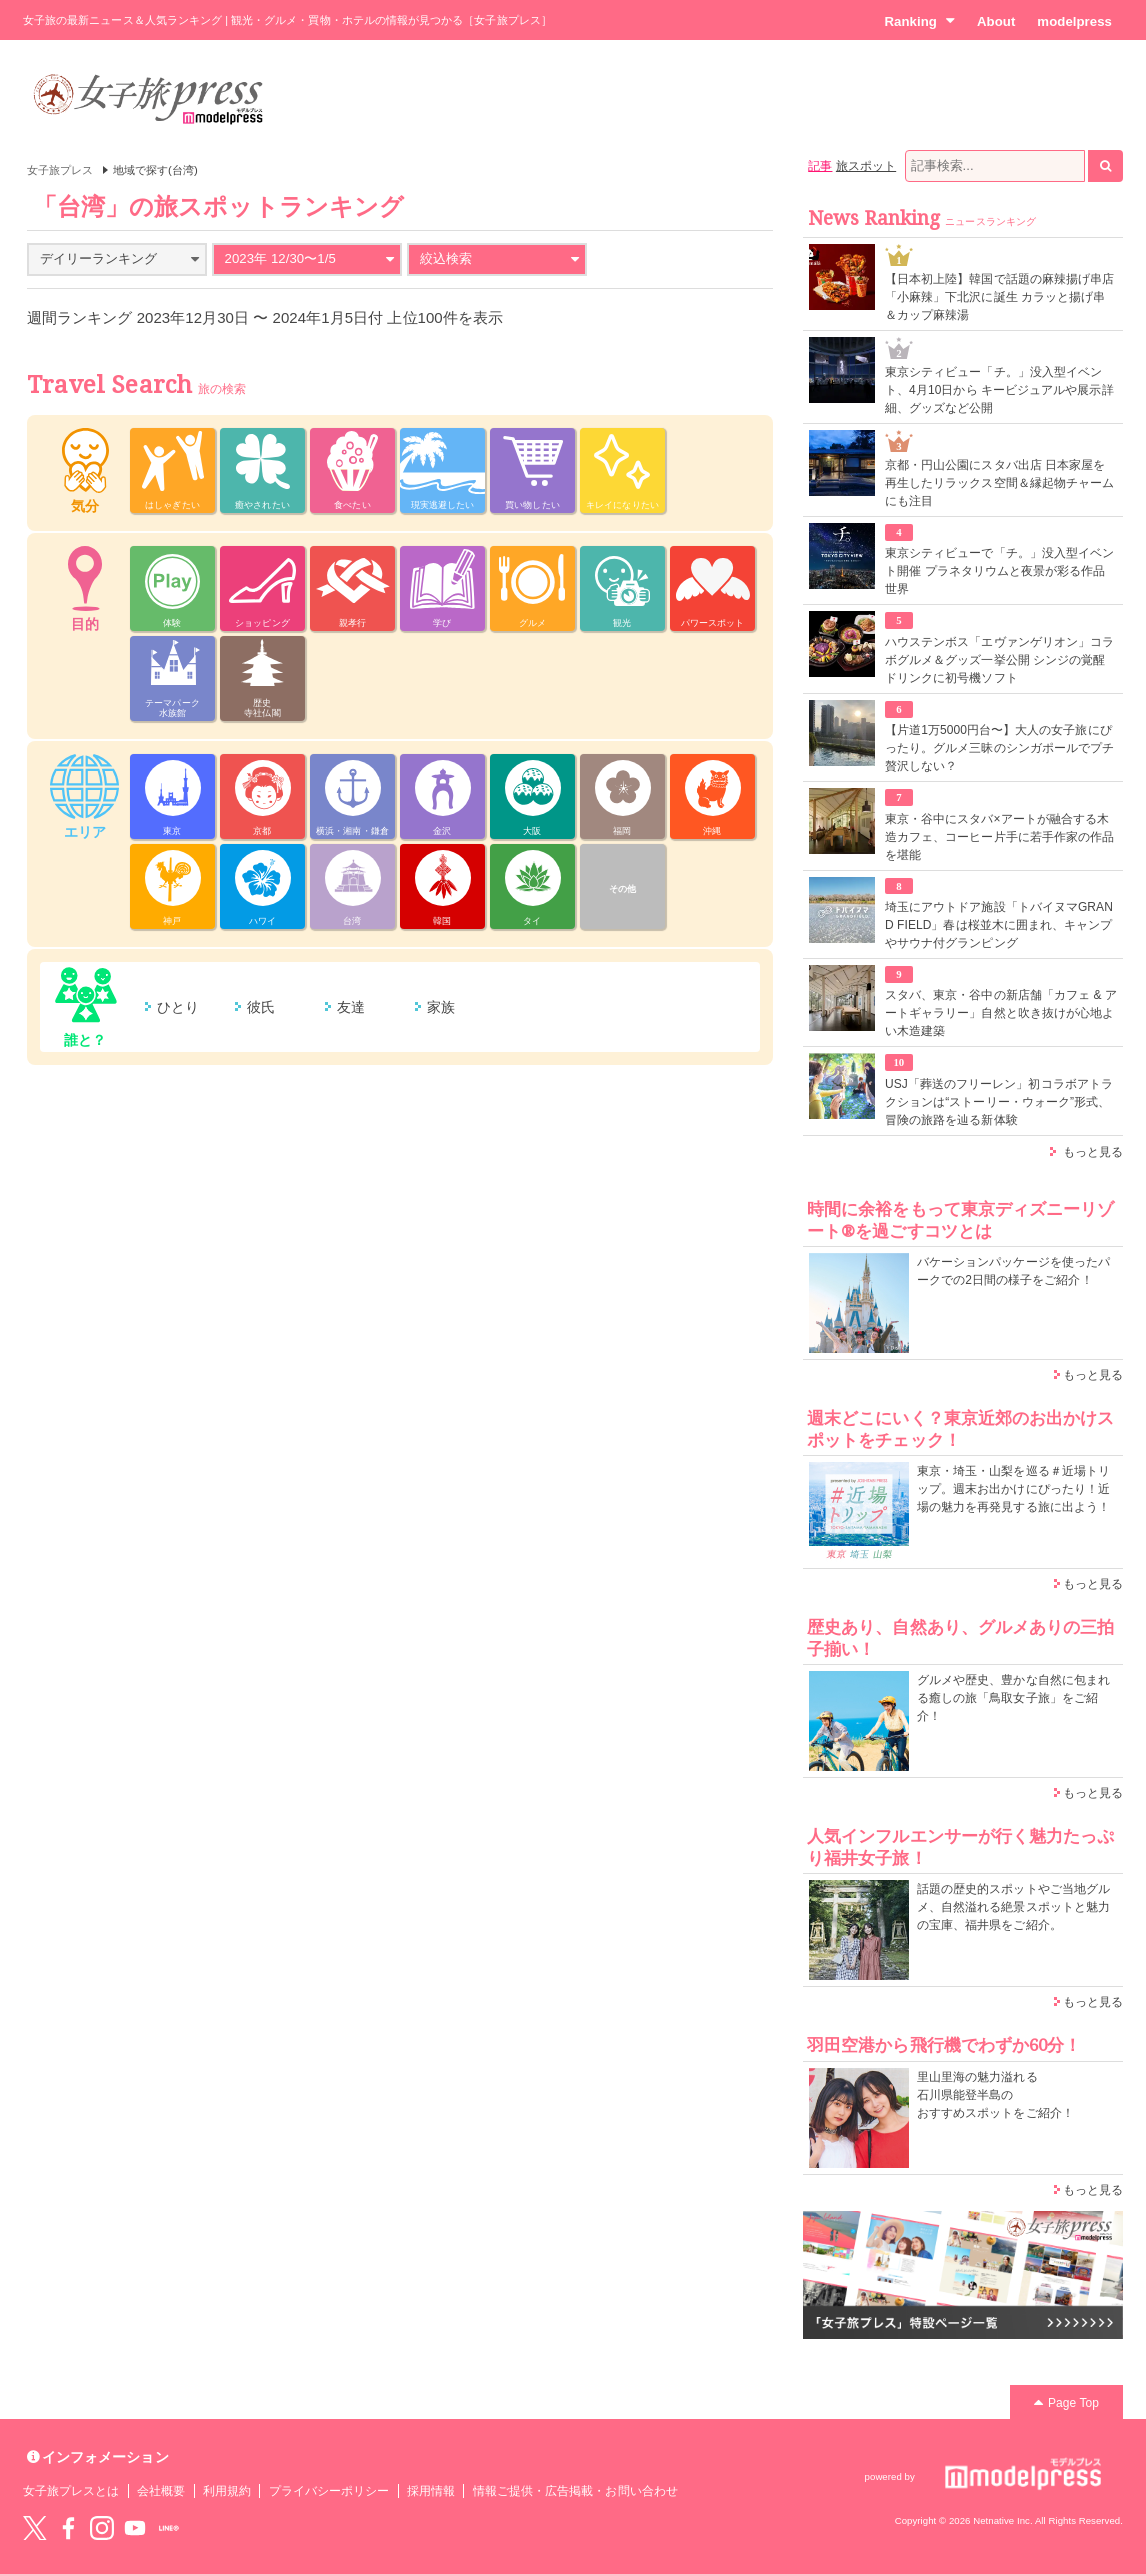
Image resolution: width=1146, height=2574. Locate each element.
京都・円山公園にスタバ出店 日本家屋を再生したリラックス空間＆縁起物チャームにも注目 (999, 483)
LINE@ (169, 2528)
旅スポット (866, 166)
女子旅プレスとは (71, 2491)
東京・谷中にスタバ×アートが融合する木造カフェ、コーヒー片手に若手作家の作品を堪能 (999, 837)
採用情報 (431, 2491)
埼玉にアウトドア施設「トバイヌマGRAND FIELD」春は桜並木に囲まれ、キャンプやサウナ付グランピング (999, 925)
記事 (820, 166)
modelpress (1074, 21)
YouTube (135, 2528)
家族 (441, 1007)
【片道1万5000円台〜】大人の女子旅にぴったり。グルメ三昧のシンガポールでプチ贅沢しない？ (999, 748)
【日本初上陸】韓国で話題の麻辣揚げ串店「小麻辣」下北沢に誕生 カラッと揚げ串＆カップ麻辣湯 (999, 297)
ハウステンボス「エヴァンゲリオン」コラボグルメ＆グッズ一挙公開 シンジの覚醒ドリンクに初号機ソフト (999, 660)
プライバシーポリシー (329, 2491)
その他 (622, 889)
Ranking (919, 21)
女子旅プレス (60, 170)
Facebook (68, 2528)
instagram (102, 2528)
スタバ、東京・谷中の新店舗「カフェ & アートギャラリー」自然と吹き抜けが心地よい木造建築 (1001, 1013)
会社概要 (161, 2491)
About (996, 21)
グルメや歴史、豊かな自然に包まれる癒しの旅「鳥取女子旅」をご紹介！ (1013, 1698)
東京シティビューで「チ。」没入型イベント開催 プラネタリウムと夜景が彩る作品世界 (999, 571)
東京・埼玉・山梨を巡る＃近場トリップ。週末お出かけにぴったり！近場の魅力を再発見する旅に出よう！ (1013, 1489)
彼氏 (261, 1007)
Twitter (35, 2528)
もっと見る (1093, 1152)
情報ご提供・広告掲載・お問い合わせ (575, 2491)
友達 (351, 1007)
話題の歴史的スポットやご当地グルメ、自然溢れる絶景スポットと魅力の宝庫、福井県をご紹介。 (1013, 1907)
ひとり (178, 1007)
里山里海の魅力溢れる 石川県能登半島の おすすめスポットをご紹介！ (995, 2095)
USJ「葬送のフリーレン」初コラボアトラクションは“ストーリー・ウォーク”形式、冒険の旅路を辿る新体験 (999, 1102)
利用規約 (227, 2491)
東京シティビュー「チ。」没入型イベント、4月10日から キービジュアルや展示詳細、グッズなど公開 (999, 390)
